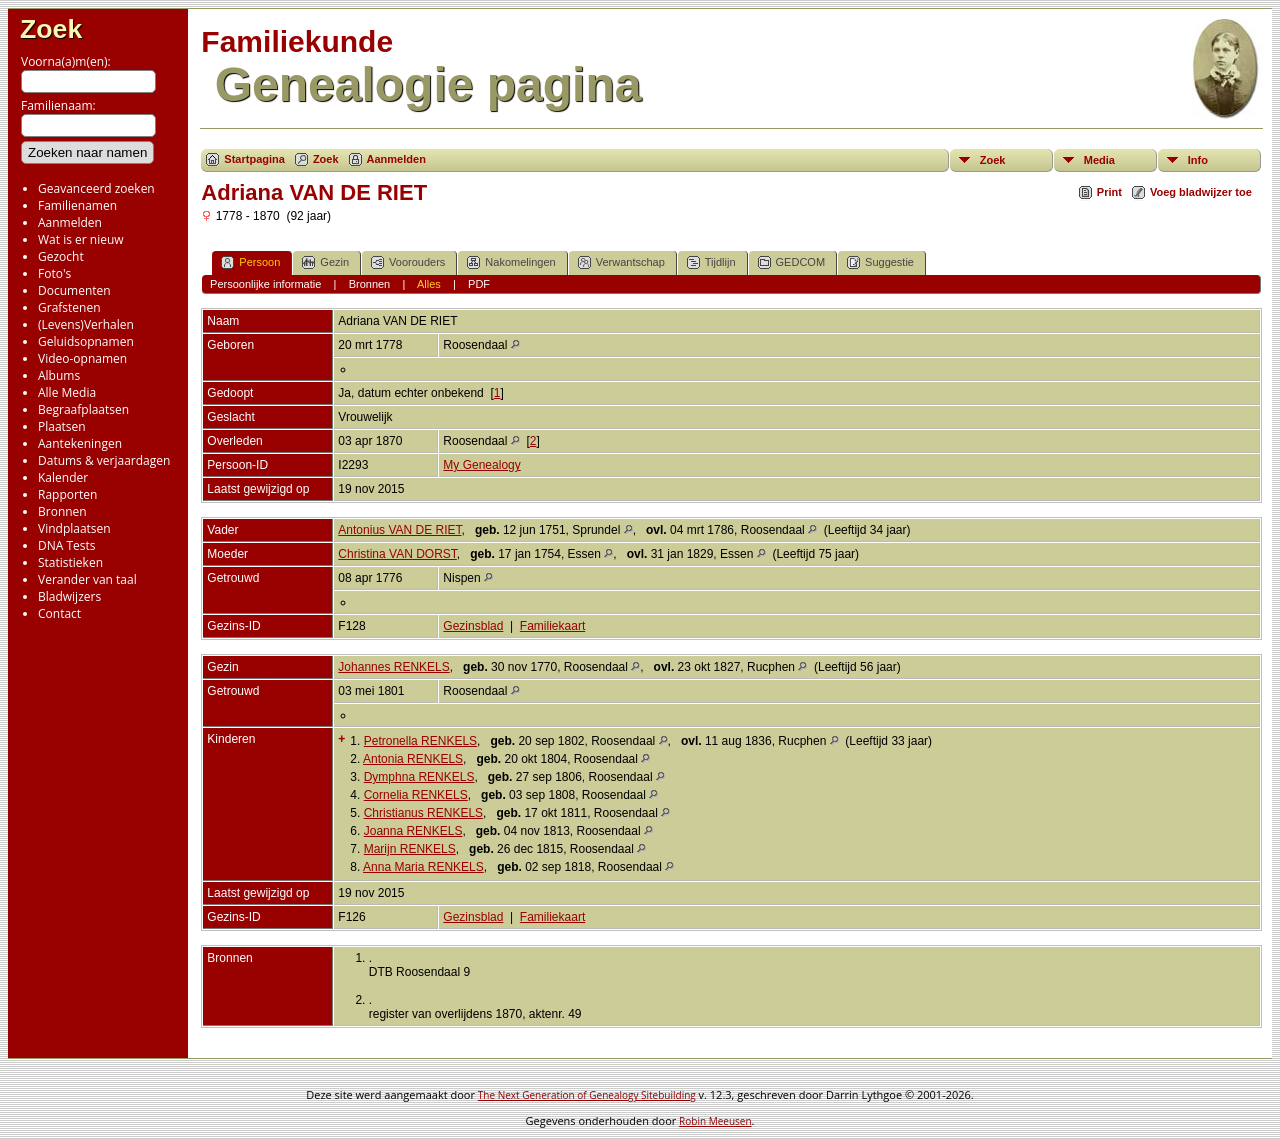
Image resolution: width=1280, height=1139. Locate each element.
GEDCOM (792, 262)
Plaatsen (62, 426)
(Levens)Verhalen (86, 324)
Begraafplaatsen (83, 409)
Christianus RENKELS (423, 813)
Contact (59, 613)
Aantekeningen (80, 443)
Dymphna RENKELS (419, 777)
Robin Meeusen (715, 1121)
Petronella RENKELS (420, 741)
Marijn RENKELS (410, 849)
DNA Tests (67, 545)
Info (1198, 160)
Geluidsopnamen (86, 341)
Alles (429, 284)
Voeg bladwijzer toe (1201, 192)
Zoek (51, 29)
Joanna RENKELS (413, 831)
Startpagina (254, 159)
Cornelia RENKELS (416, 795)
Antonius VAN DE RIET (399, 530)
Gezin (325, 262)
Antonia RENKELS (413, 759)
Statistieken (70, 562)
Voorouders (408, 262)
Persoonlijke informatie (265, 284)
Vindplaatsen (74, 528)
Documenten (74, 290)
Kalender (63, 477)
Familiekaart (552, 626)
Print (1109, 192)
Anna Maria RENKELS (423, 867)
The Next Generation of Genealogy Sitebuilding (587, 1095)
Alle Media (67, 392)
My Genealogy (481, 465)
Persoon (250, 262)
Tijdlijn (711, 262)
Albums (59, 375)
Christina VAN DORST (397, 554)
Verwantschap (621, 262)
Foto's (54, 273)
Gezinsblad (473, 626)
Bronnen (62, 511)
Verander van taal (87, 579)
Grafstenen (69, 307)
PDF (479, 284)
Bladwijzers (69, 596)
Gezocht (61, 256)
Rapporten (67, 494)
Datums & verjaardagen (104, 460)
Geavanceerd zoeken (96, 188)
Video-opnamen (82, 358)
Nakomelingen (511, 262)
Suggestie (880, 262)
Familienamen (77, 205)
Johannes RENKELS (393, 667)
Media (1099, 160)
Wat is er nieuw (81, 239)
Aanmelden (70, 222)
